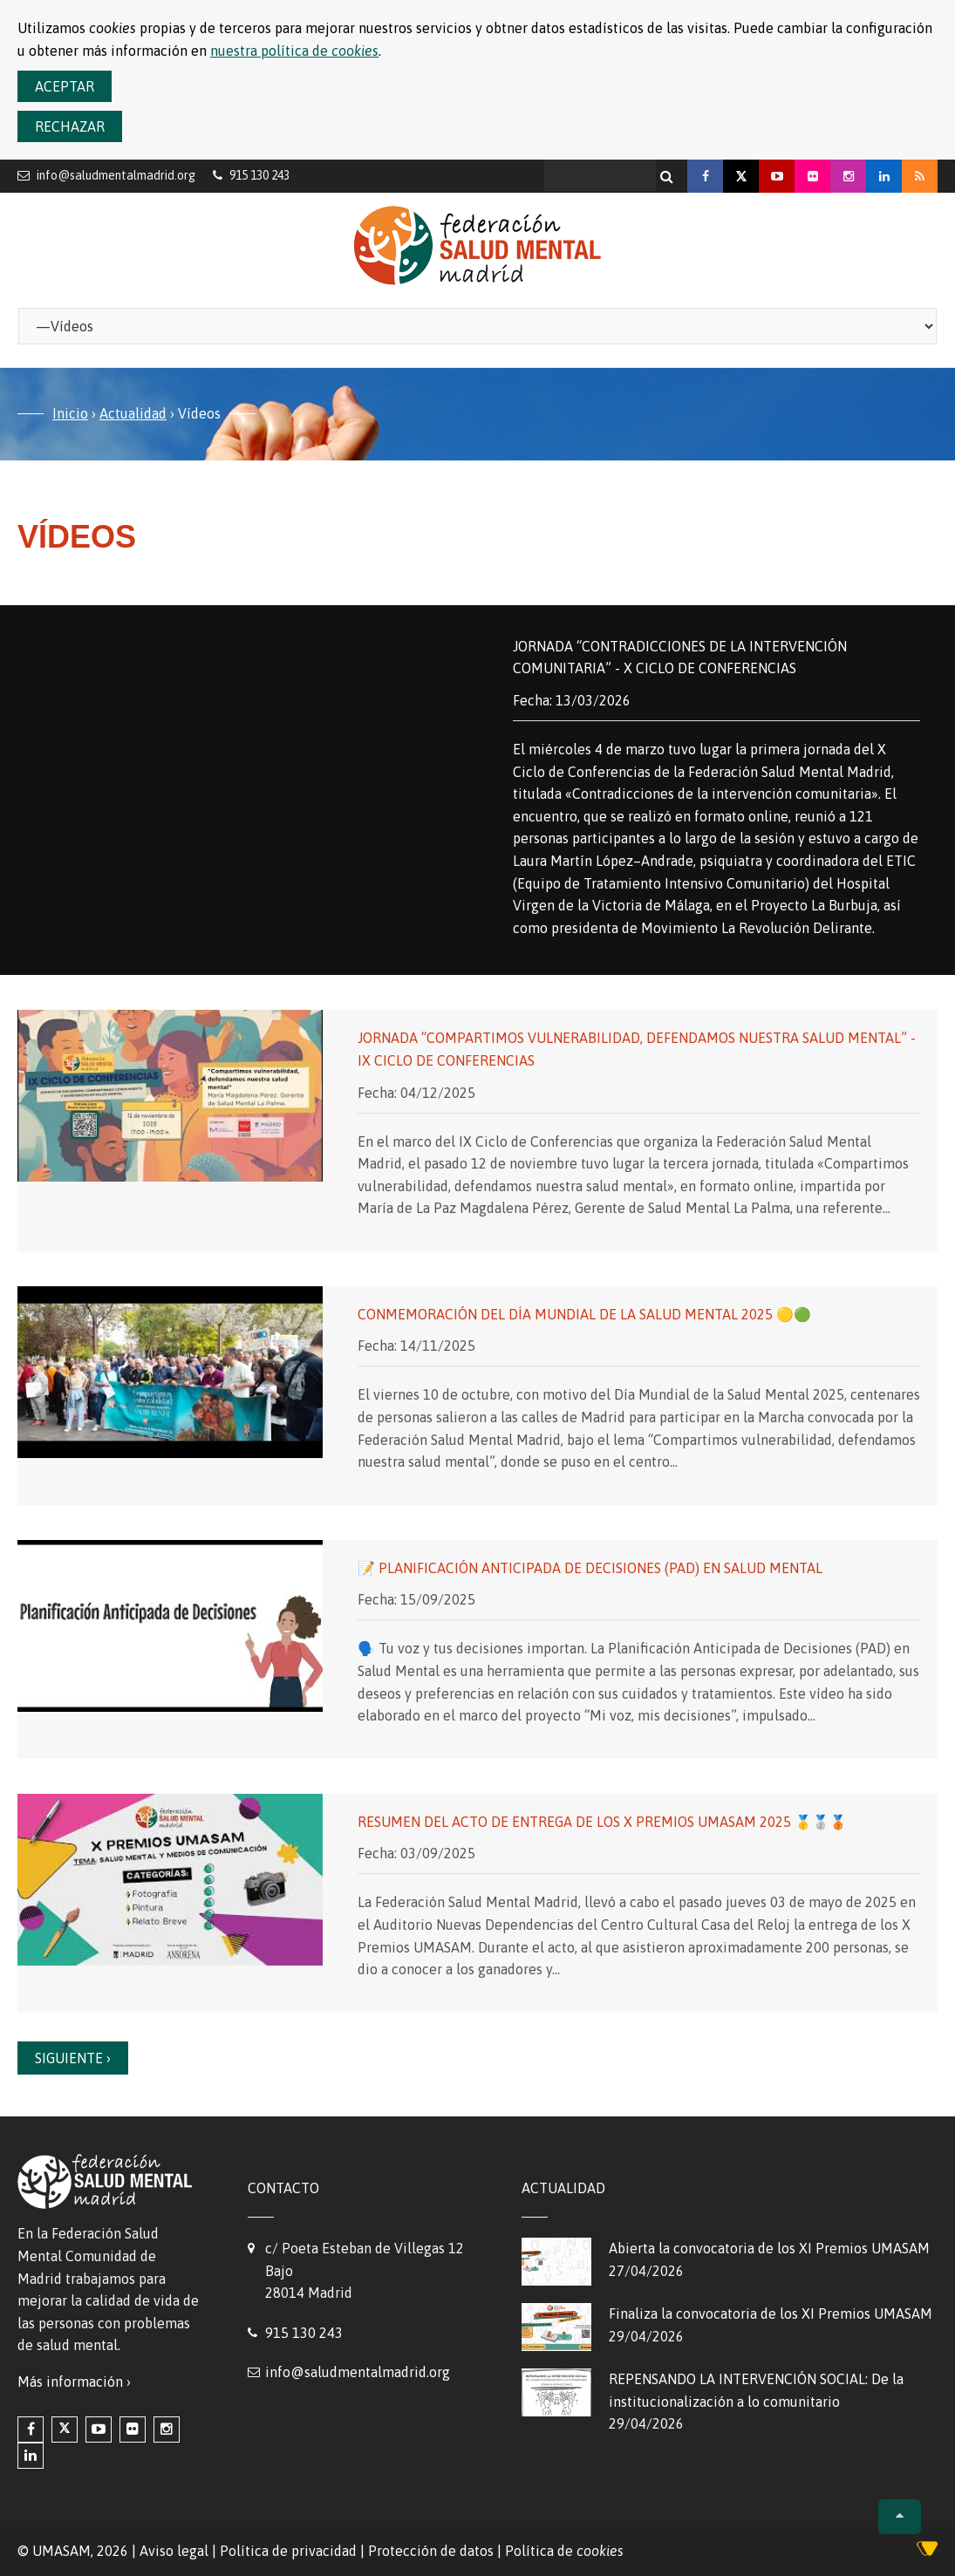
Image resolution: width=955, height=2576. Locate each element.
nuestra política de (294, 50)
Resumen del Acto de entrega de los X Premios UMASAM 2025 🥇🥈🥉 (602, 1822)
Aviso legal (174, 2551)
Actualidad (133, 413)
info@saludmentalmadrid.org (116, 174)
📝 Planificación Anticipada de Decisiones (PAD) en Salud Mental (590, 1568)
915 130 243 (304, 2333)
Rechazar (70, 126)
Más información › (74, 2381)
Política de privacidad (288, 2551)
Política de (564, 2551)
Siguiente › (73, 2058)
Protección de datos (431, 2551)
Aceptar (64, 86)
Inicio (70, 413)
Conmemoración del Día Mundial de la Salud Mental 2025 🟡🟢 (584, 1314)
